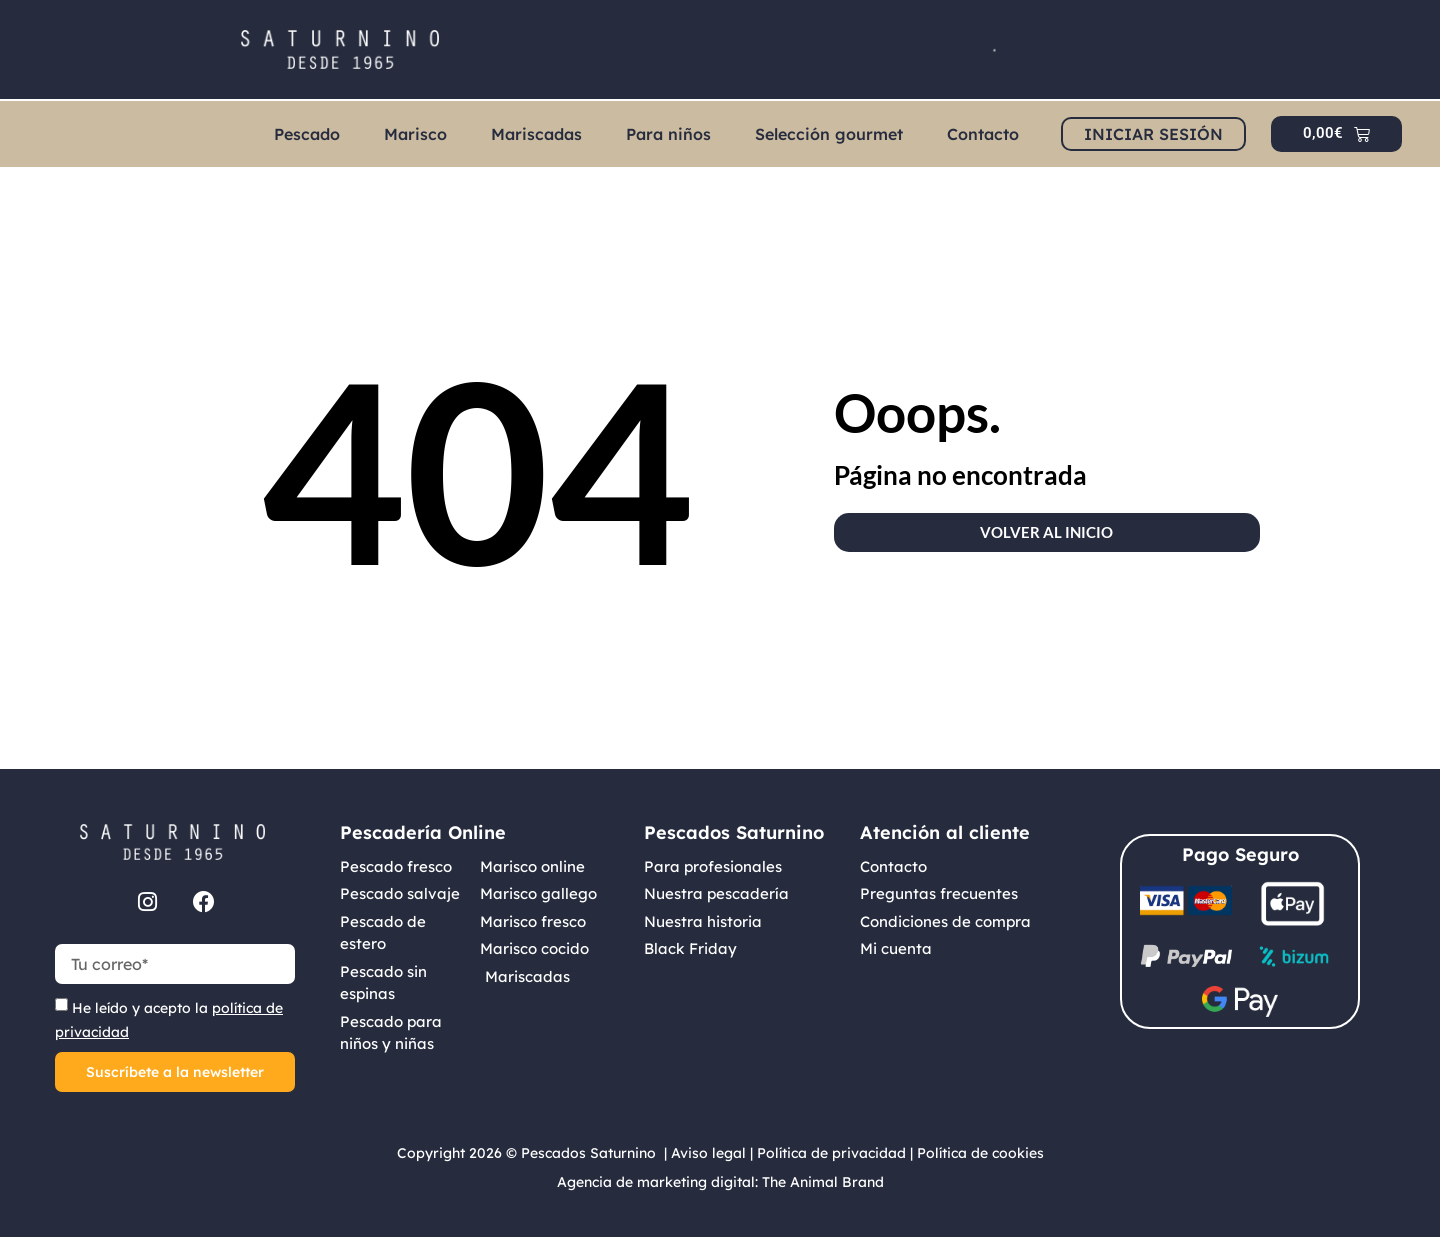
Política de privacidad (831, 1153)
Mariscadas (536, 134)
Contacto (983, 134)
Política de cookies (980, 1153)
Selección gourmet (829, 134)
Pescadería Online (423, 832)
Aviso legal (708, 1153)
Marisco (415, 134)
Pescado (307, 134)
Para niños (668, 134)
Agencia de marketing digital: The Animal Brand (720, 1182)
